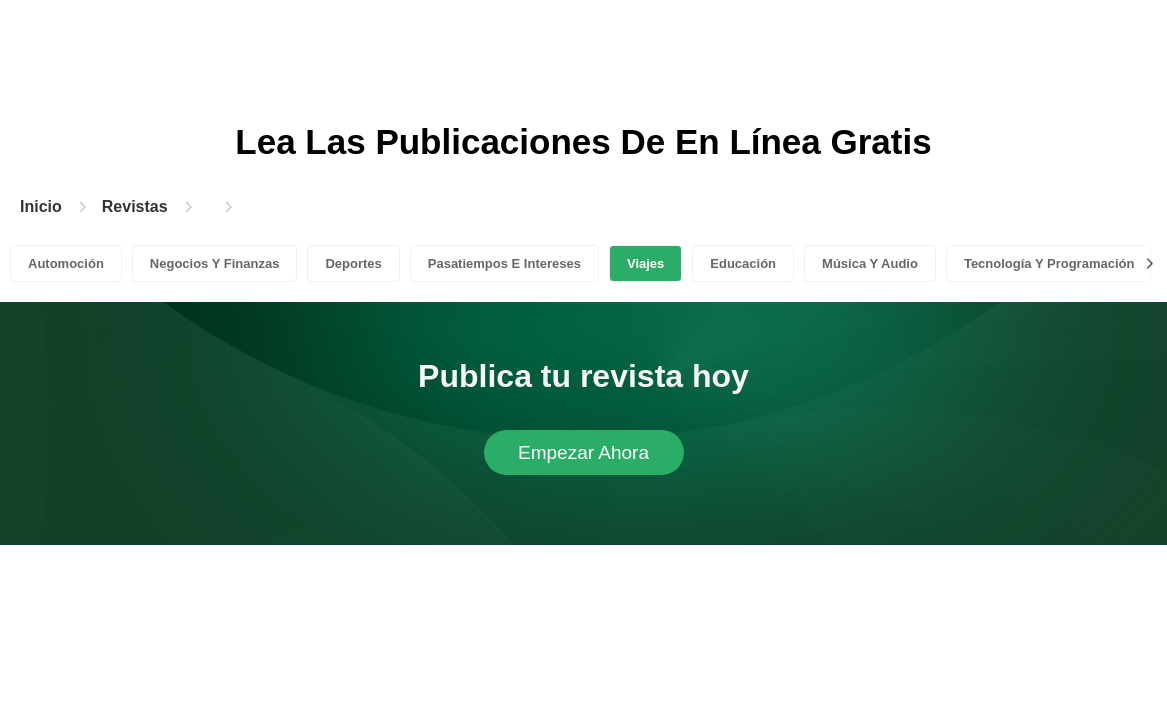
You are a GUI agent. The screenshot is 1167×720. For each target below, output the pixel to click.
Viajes (645, 263)
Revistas (135, 206)
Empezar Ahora (583, 452)
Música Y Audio (870, 263)
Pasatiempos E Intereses (504, 263)
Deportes (353, 263)
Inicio (41, 206)
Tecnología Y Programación (1049, 263)
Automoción (66, 263)
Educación (743, 263)
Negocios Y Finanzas (215, 263)
